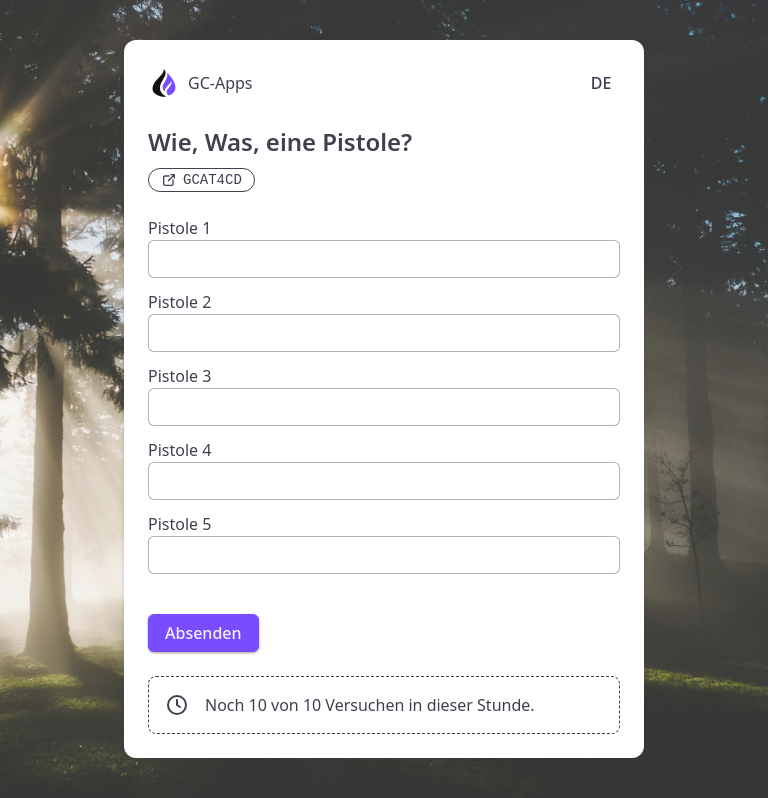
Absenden (203, 633)
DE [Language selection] (601, 83)
